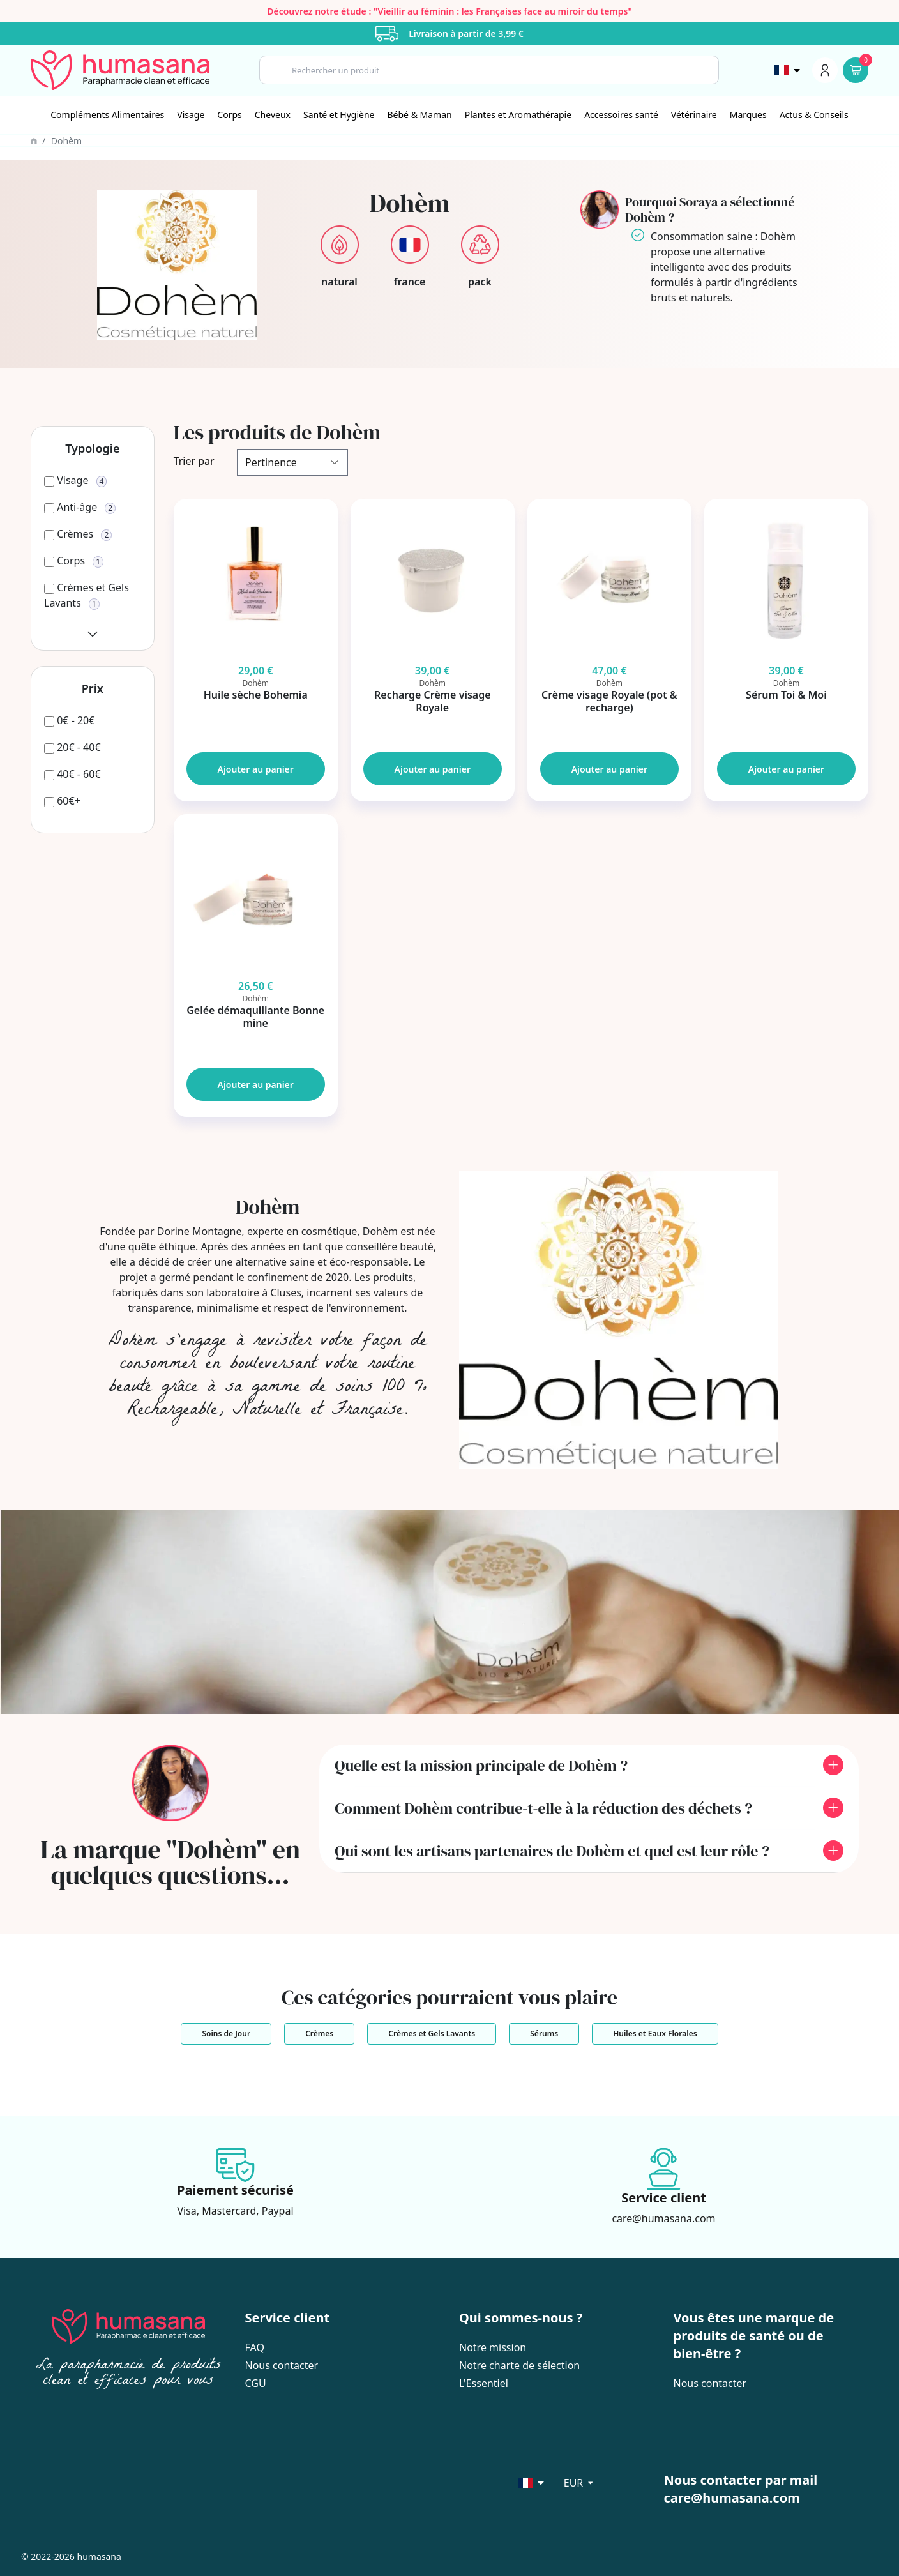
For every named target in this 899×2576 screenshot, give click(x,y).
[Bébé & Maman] (419, 115)
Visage (190, 115)
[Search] (489, 70)
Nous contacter (282, 2365)
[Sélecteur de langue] (788, 70)
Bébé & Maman (420, 115)
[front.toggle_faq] (833, 1765)
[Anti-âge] (80, 507)
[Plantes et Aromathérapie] (518, 115)
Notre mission (492, 2347)
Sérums (544, 2033)
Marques (748, 115)
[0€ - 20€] (69, 720)
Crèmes (319, 2033)
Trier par (194, 461)
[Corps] (229, 115)
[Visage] (190, 115)
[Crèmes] (78, 534)
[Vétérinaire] (694, 115)
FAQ (254, 2347)
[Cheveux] (272, 115)
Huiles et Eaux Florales (655, 2033)
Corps (229, 115)
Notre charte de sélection (519, 2365)
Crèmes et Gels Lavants (431, 2033)
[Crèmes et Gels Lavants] (92, 603)
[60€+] (62, 801)
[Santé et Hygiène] (339, 115)
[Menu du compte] (825, 70)
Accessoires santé (621, 115)
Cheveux (273, 115)
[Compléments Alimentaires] (107, 115)
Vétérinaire (694, 115)
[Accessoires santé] (621, 115)
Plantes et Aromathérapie (518, 115)
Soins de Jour (226, 2033)
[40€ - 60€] (72, 774)
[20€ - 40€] (72, 747)
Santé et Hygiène (339, 115)
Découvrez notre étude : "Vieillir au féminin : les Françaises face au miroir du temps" (449, 11)
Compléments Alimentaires (107, 115)
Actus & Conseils (814, 115)
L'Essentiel (483, 2383)
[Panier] (855, 70)
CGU (255, 2383)
